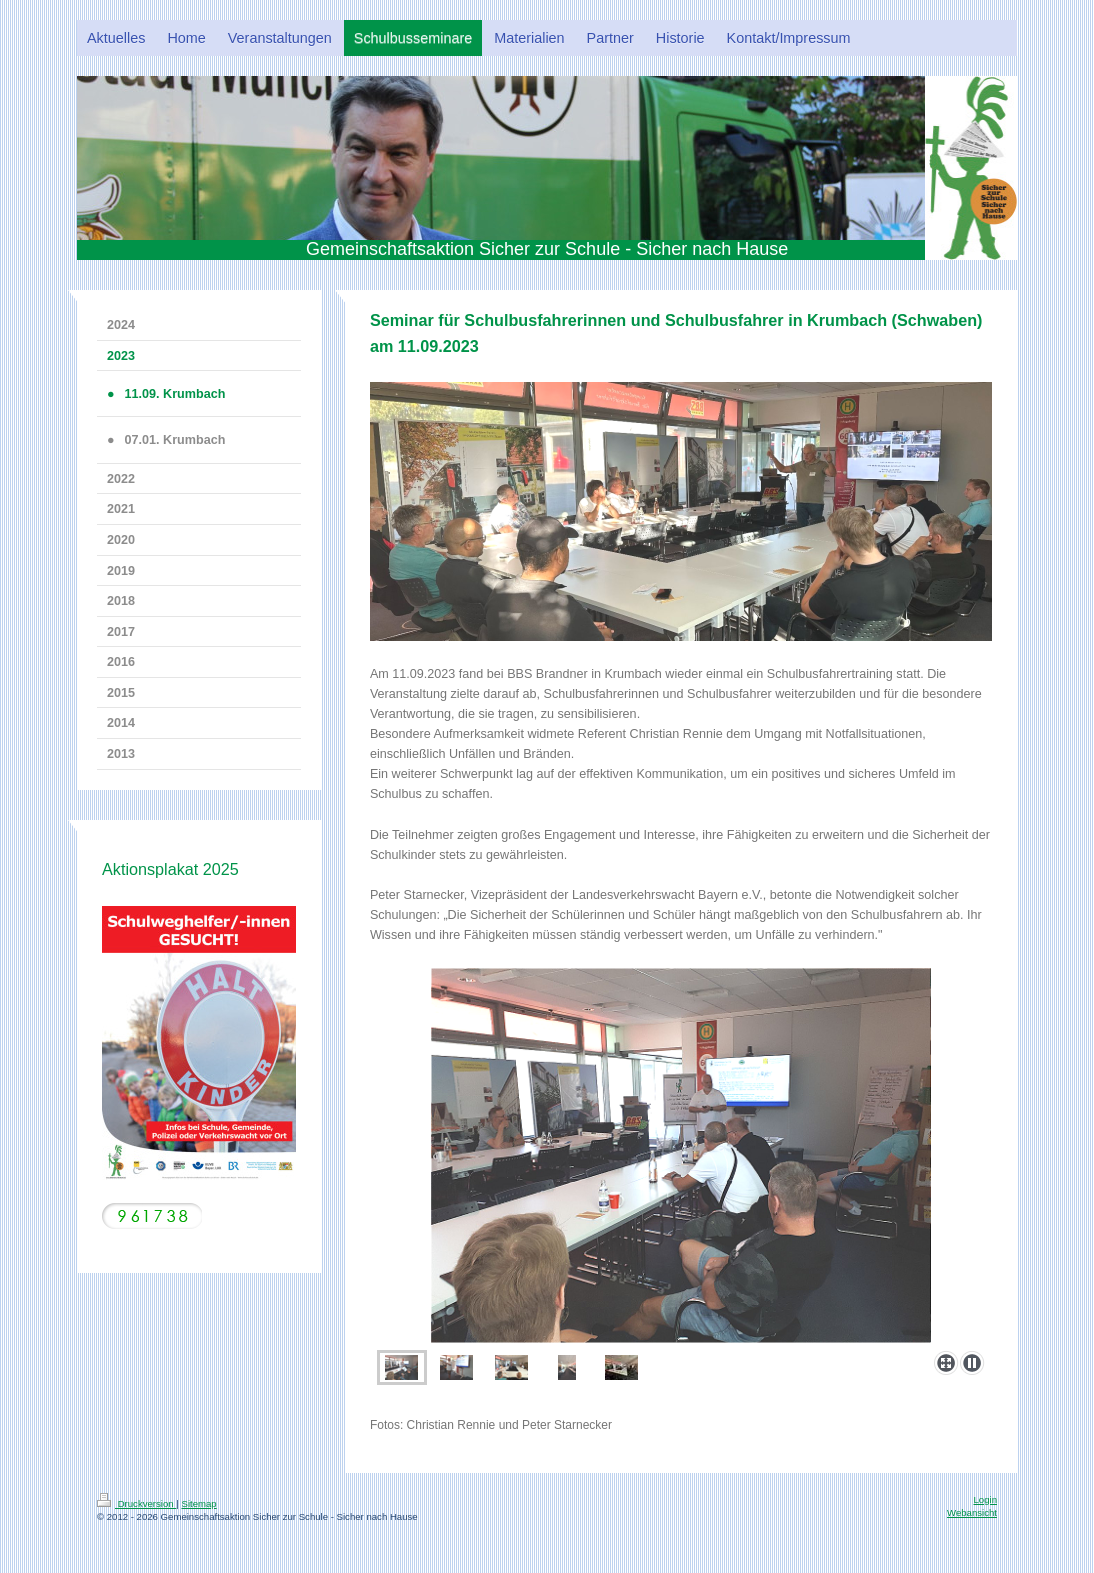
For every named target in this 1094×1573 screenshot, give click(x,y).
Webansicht (972, 1512)
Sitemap (198, 1503)
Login (985, 1499)
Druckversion (136, 1503)
